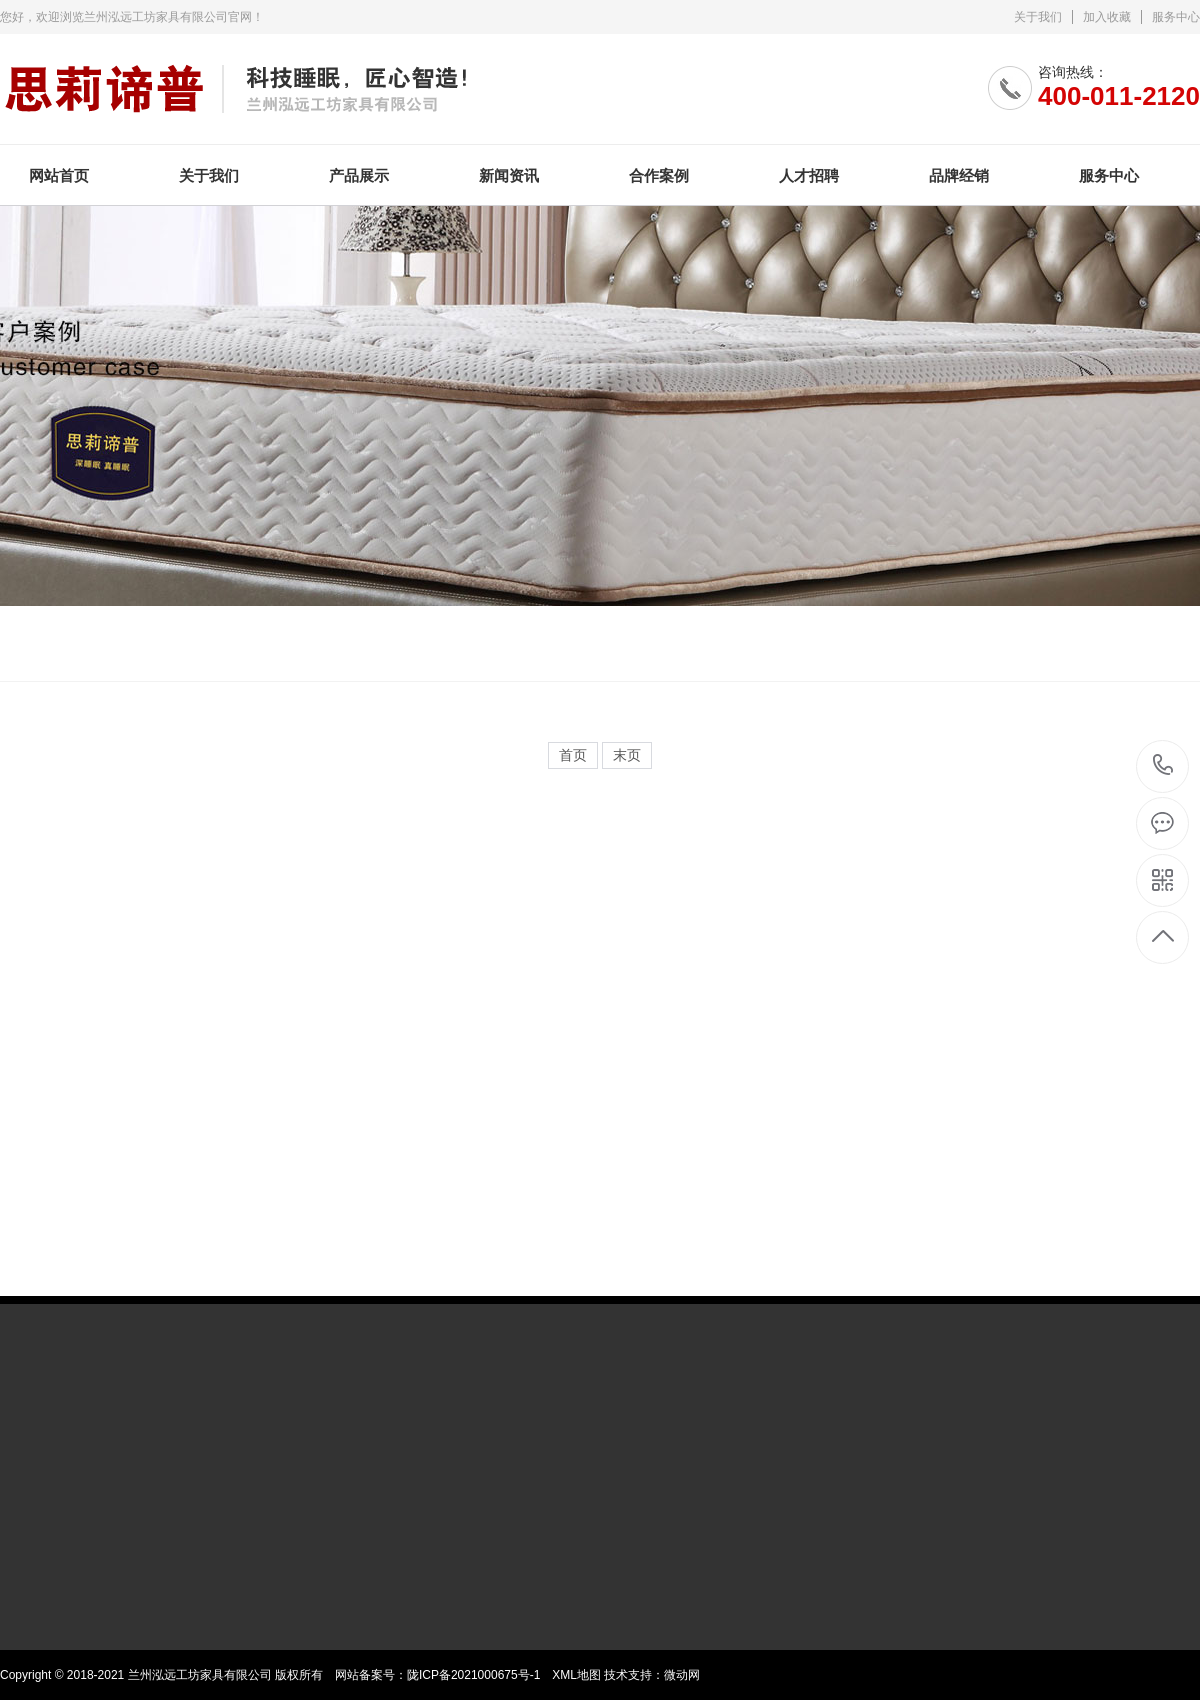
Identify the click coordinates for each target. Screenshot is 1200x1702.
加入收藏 (1107, 17)
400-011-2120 (1163, 766)
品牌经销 (959, 175)
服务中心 (1176, 17)
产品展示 (359, 175)
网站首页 (59, 175)
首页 (573, 755)
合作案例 (659, 175)
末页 (627, 755)
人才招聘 (809, 175)
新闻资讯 (509, 175)
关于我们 (1038, 17)
